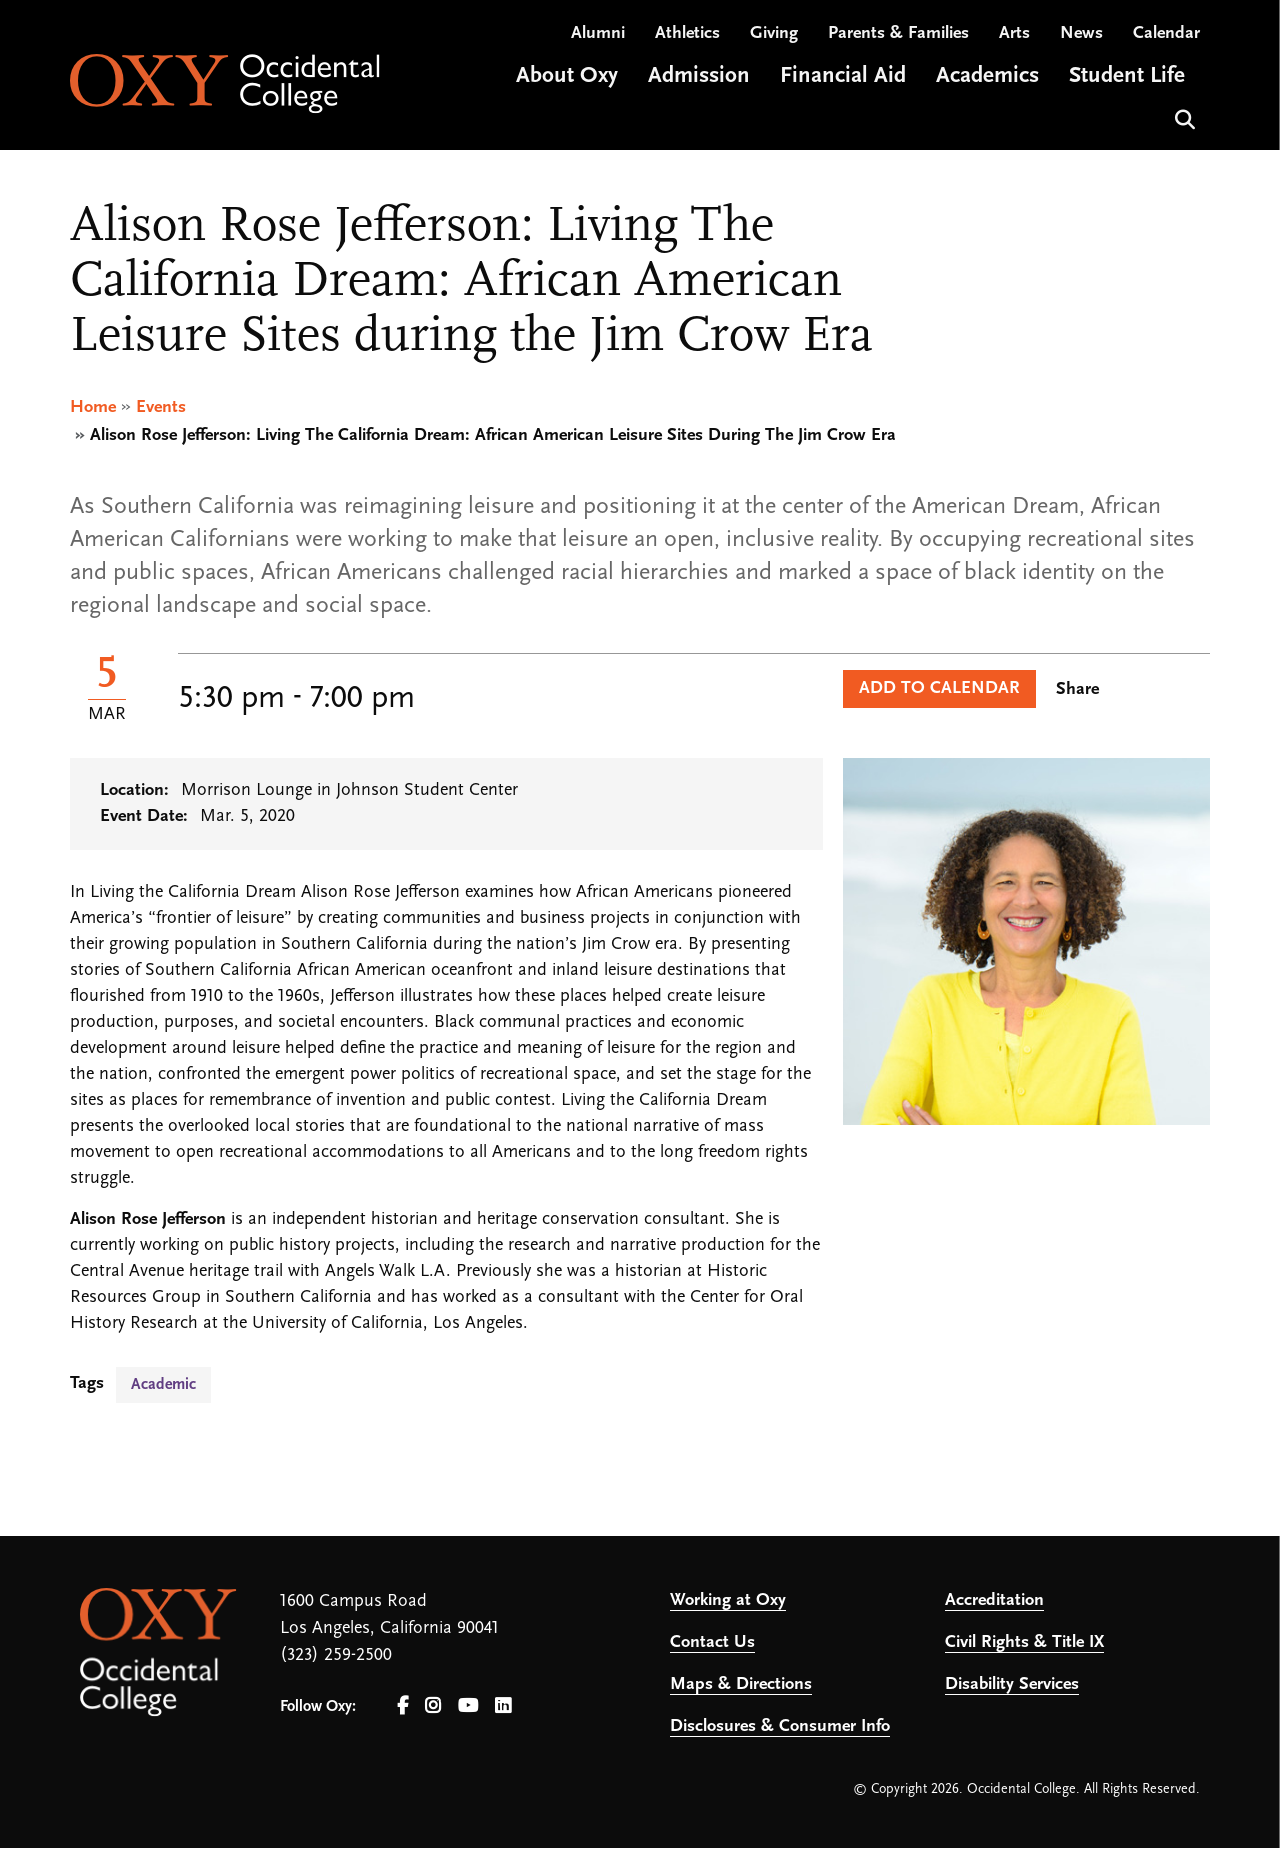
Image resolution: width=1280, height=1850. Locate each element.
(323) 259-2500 (336, 1657)
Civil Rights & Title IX (1024, 1644)
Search (1182, 124)
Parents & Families (898, 40)
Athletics (687, 40)
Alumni (598, 40)
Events (161, 409)
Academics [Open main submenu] (987, 83)
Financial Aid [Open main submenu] (843, 83)
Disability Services (1012, 1686)
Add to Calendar (939, 690)
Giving (774, 40)
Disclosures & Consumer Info (780, 1728)
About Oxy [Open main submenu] (567, 83)
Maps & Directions (741, 1686)
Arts (1014, 40)
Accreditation (994, 1602)
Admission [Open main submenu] (699, 83)
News (1081, 40)
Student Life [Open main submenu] (1127, 83)
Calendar (1166, 40)
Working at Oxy (728, 1602)
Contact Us (712, 1644)
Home (93, 409)
